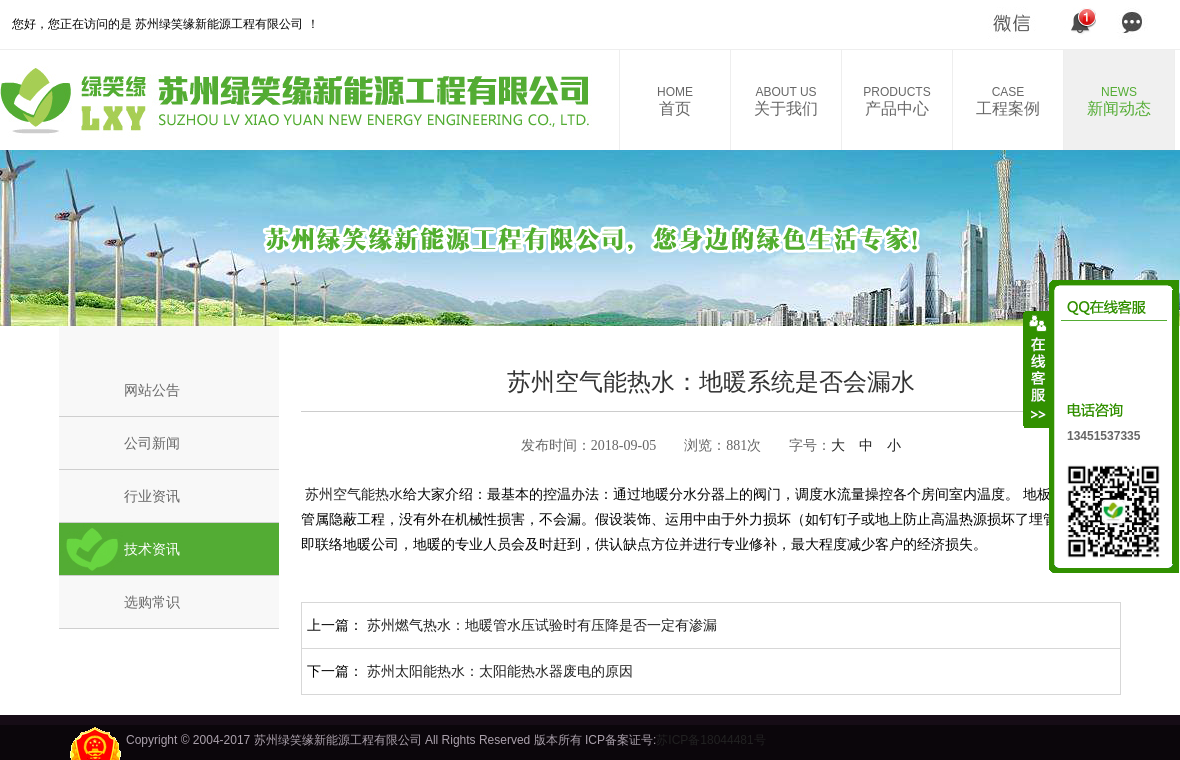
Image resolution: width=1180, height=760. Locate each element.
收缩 (1037, 369)
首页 (675, 101)
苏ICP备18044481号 (710, 740)
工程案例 (1008, 101)
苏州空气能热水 (352, 494)
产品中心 (897, 101)
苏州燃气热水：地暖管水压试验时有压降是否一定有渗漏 (542, 625)
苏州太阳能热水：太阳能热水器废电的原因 (500, 671)
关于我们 (786, 101)
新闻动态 (1119, 101)
